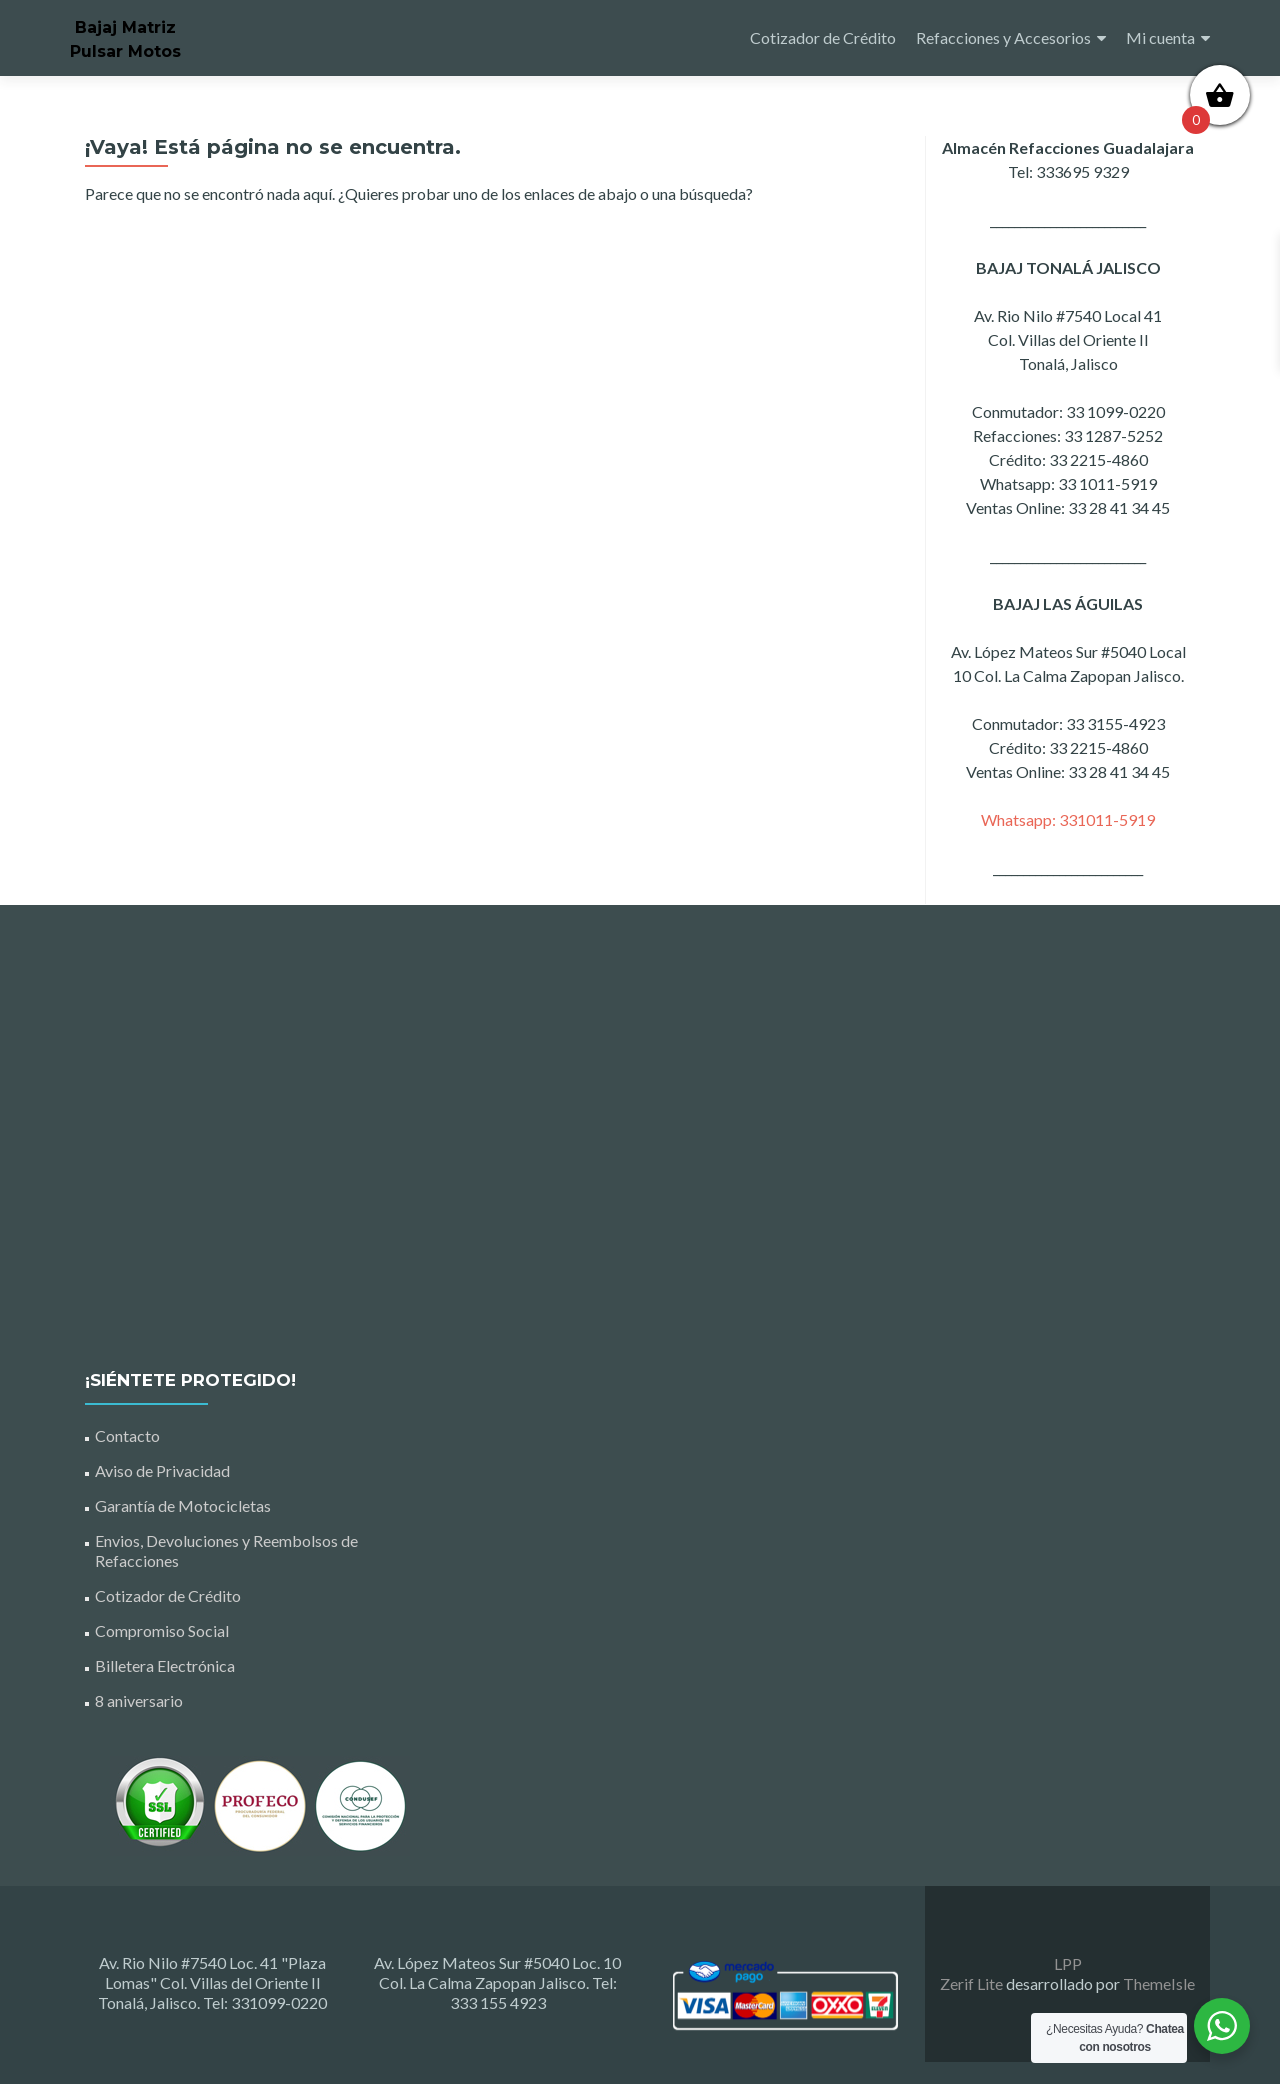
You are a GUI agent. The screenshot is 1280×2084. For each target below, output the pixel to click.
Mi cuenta (1160, 37)
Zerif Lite (973, 1983)
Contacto (127, 1435)
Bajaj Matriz (125, 27)
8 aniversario (139, 1700)
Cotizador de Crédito (823, 37)
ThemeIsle (1159, 1983)
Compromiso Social (162, 1630)
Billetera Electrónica (165, 1665)
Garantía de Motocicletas (183, 1505)
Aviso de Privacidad (162, 1470)
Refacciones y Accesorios (1003, 37)
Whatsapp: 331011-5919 (1068, 819)
